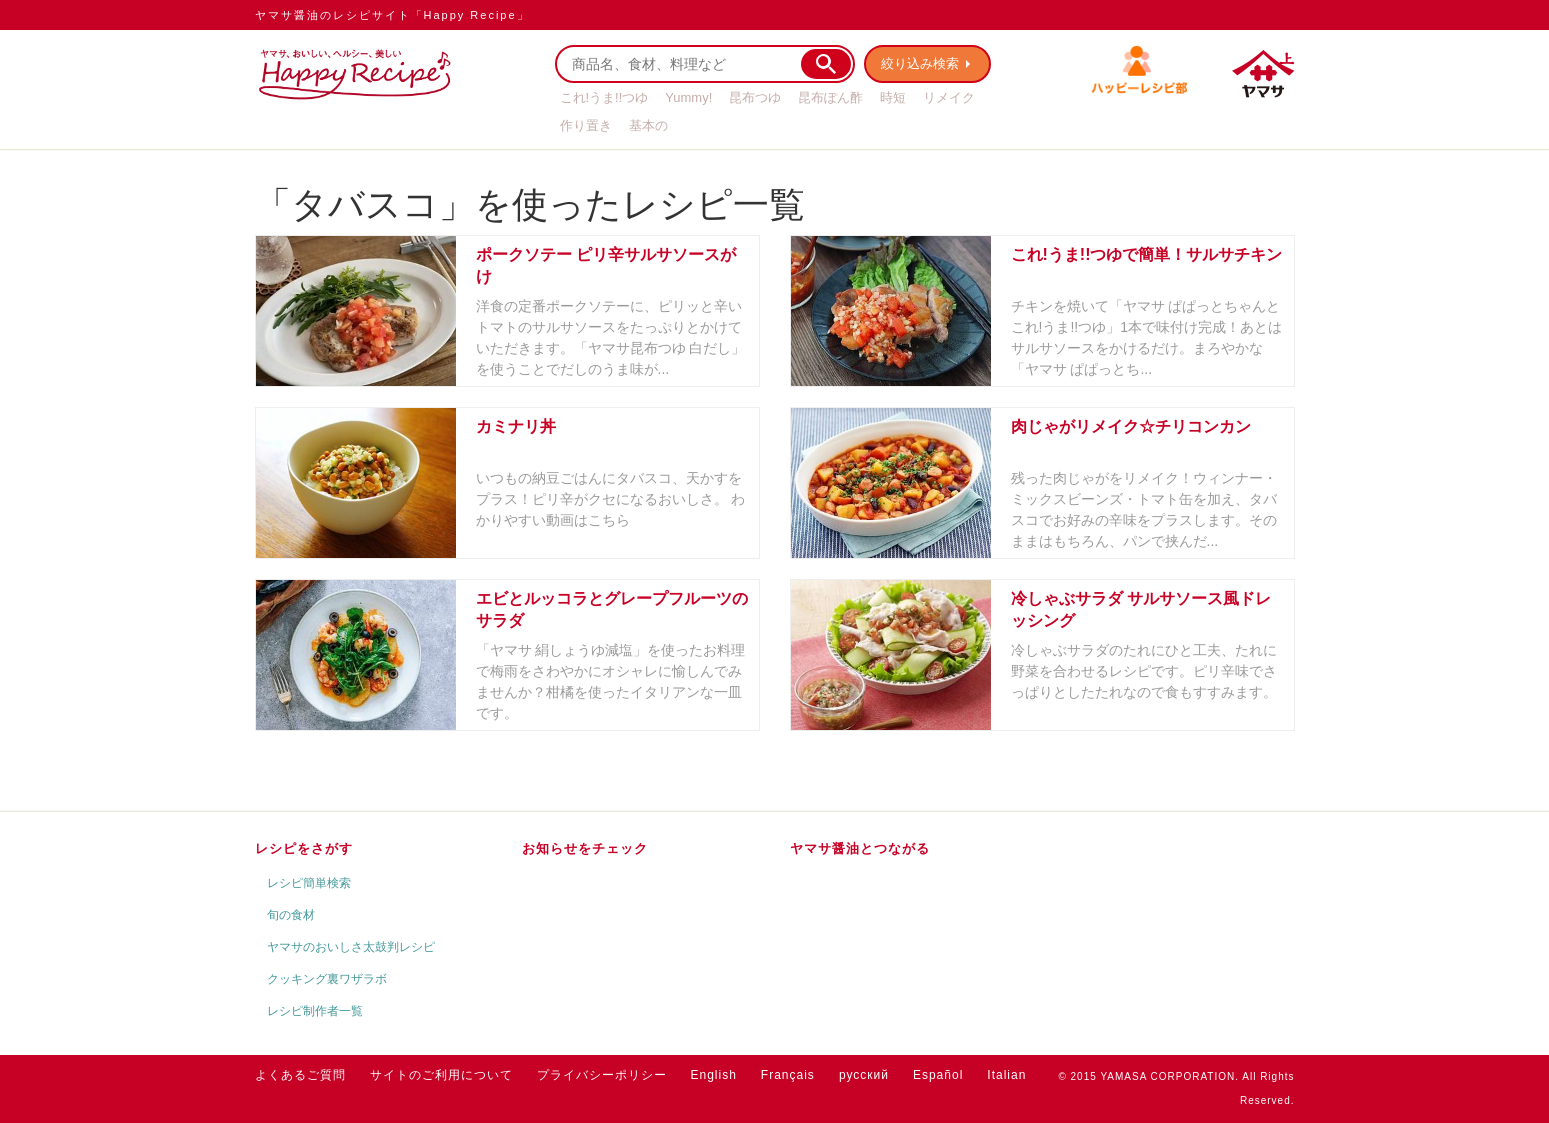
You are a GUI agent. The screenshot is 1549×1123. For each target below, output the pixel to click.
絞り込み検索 (921, 63)
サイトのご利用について (441, 1075)
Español (938, 1075)
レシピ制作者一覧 (315, 1011)
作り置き (586, 125)
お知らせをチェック (585, 848)
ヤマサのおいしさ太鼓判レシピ (351, 947)
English (714, 1075)
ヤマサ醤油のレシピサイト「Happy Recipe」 (392, 15)
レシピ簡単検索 (309, 883)
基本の (648, 125)
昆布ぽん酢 (830, 97)
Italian (1006, 1075)
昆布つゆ (755, 97)
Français (788, 1075)
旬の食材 (291, 915)
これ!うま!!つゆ (604, 97)
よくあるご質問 (300, 1075)
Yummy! (688, 97)
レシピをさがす (304, 848)
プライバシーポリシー (602, 1075)
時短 (893, 97)
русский (864, 1075)
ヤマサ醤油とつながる (860, 848)
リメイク (949, 97)
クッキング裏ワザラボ (327, 979)
